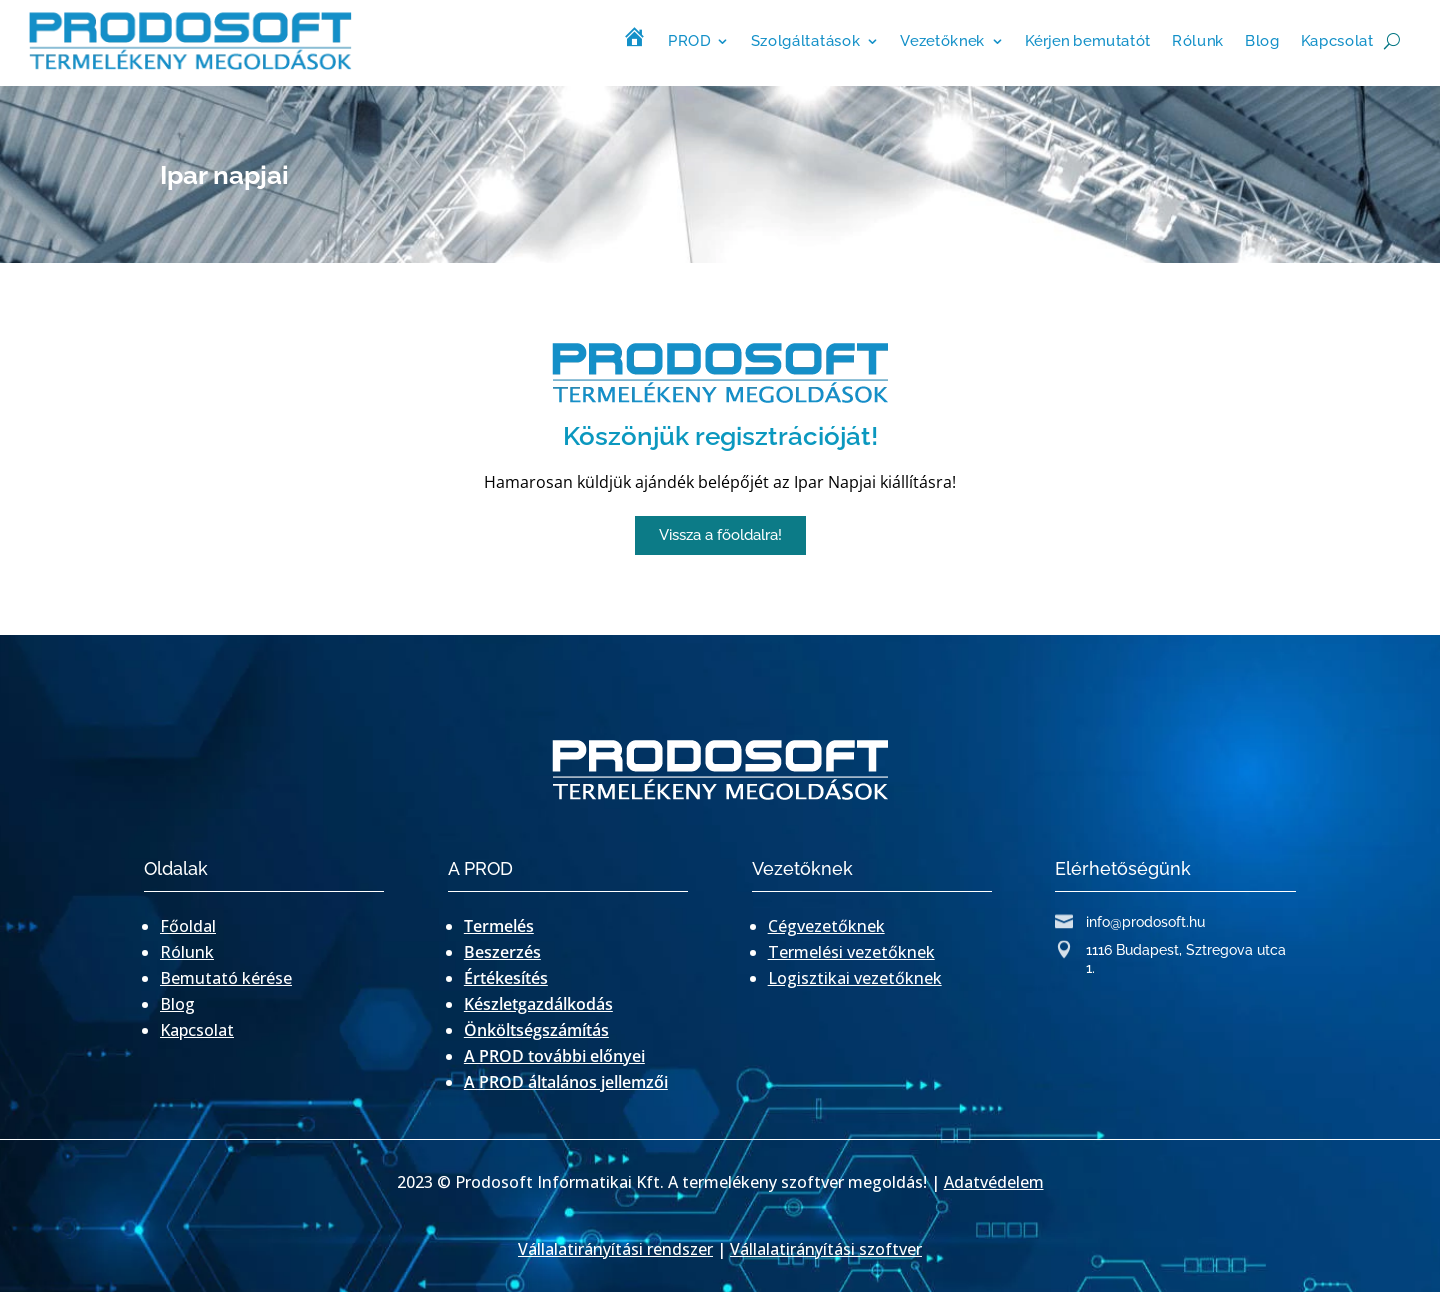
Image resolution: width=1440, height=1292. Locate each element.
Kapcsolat (1337, 40)
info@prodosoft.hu (1145, 922)
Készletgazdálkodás (538, 1004)
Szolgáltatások (805, 40)
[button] (720, 535)
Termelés (499, 926)
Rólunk (1198, 40)
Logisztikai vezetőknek (855, 978)
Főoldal (188, 926)
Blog (1262, 40)
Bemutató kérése (226, 978)
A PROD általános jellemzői (566, 1082)
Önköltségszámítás (536, 1030)
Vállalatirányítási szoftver (826, 1249)
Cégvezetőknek (826, 926)
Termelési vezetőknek (851, 952)
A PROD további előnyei (554, 1056)
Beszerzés (502, 952)
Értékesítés (506, 978)
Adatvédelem (994, 1182)
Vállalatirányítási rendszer (615, 1249)
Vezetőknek (942, 40)
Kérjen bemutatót (1088, 40)
